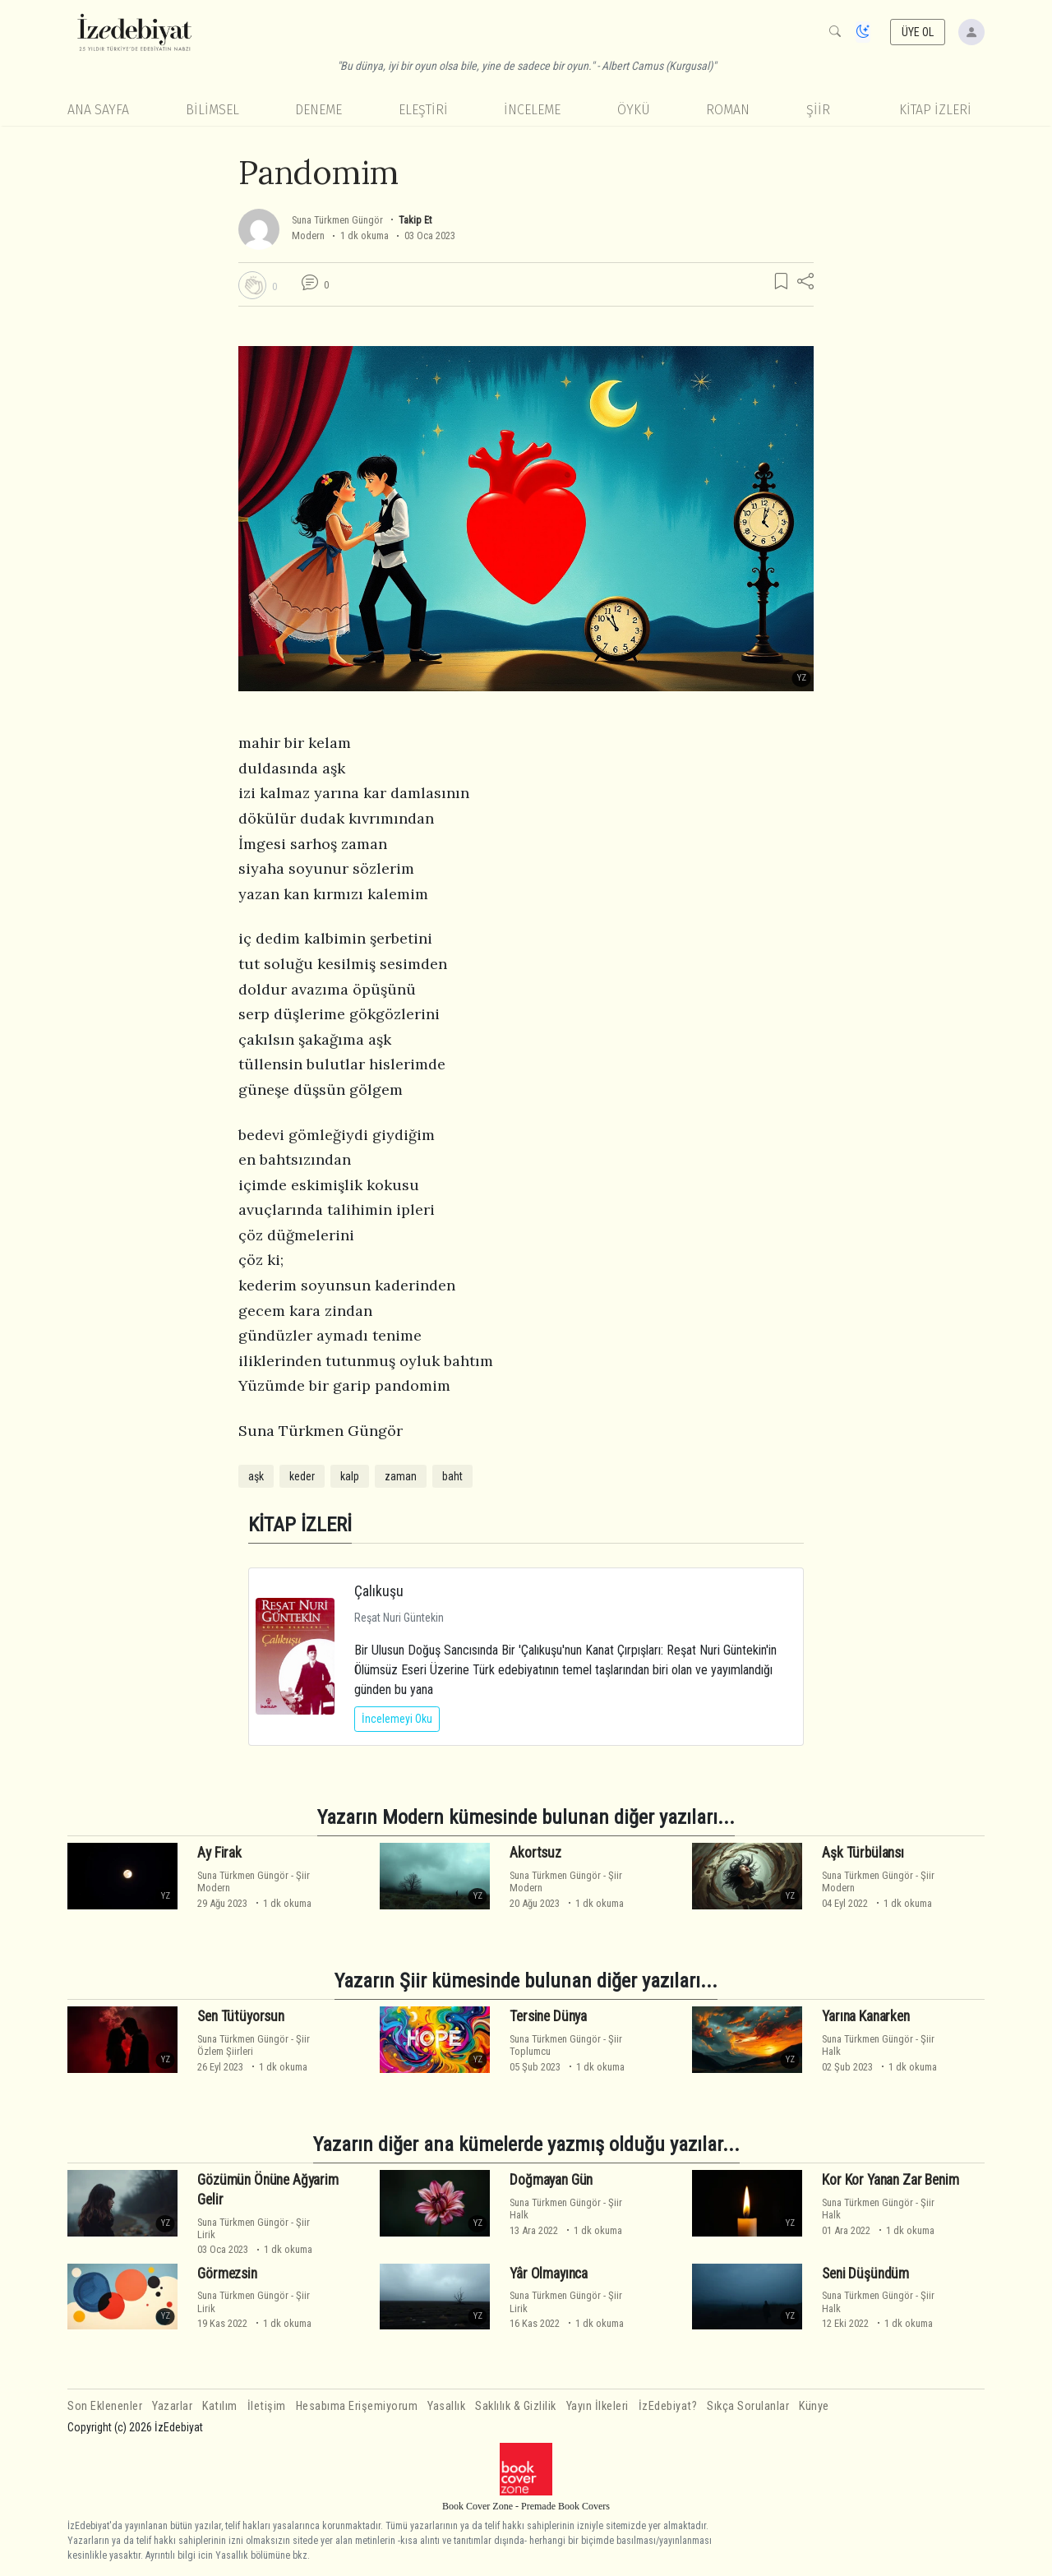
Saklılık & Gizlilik (515, 2406)
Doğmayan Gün (551, 2180)
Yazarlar (172, 2406)
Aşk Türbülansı (863, 1852)
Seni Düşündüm (865, 2272)
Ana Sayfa (98, 110)
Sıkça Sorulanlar (748, 2406)
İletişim (266, 2406)
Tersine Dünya (548, 2016)
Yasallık (446, 2406)
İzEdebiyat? (668, 2406)
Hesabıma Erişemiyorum (357, 2406)
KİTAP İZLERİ (935, 110)
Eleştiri (423, 110)
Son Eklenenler (104, 2406)
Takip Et (415, 220)
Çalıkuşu (379, 1591)
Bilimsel (212, 110)
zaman (401, 1476)
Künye (814, 2406)
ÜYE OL (918, 32)
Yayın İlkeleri (597, 2406)
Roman (728, 110)
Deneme (318, 110)
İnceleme (532, 110)
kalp (349, 1476)
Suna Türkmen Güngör (337, 220)
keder (302, 1476)
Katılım (220, 2406)
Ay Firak (219, 1852)
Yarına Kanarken (865, 2016)
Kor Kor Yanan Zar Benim (890, 2180)
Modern (308, 235)
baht (452, 1476)
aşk (256, 1476)
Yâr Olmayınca (549, 2272)
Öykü (633, 110)
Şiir (818, 110)
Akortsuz (535, 1852)
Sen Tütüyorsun (240, 2016)
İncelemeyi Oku (397, 1718)
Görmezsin (226, 2272)
